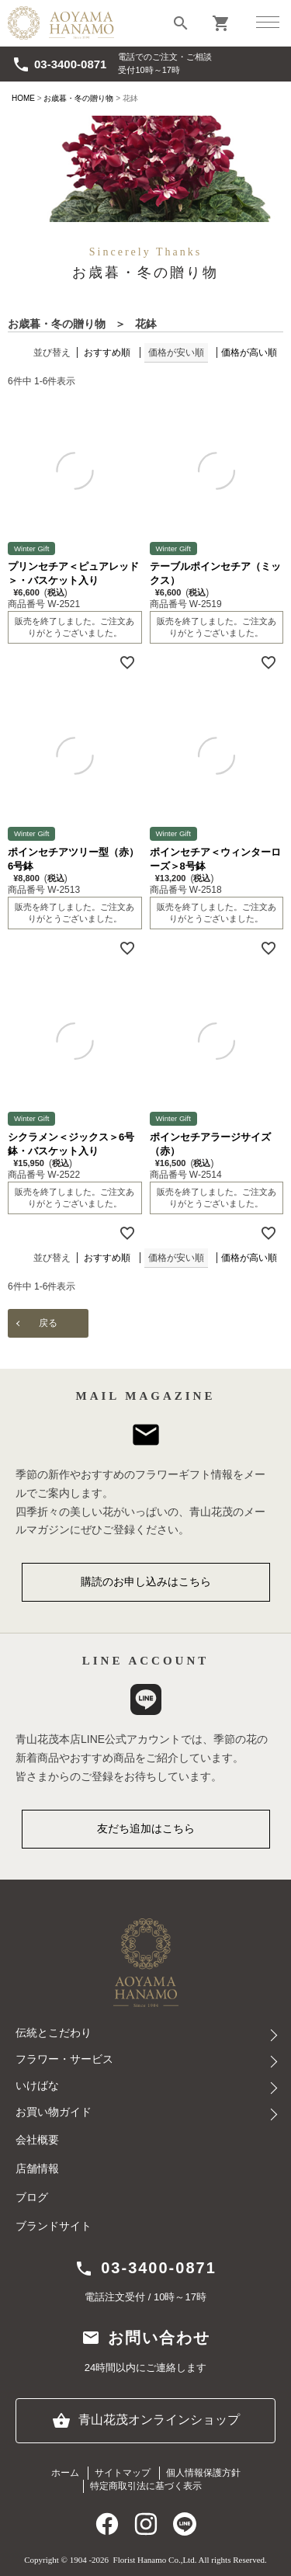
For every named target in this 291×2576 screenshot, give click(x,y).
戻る (48, 1323)
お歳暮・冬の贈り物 (78, 98)
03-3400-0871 (59, 64)
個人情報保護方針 (203, 2472)
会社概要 (37, 2140)
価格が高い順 (249, 352)
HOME (23, 98)
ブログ (32, 2197)
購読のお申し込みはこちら (146, 1581)
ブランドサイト (54, 2226)
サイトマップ (123, 2472)
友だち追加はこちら (146, 1828)
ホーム (65, 2472)
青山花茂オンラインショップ (146, 2420)
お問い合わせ (145, 2337)
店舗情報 (37, 2169)
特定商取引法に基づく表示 (146, 2486)
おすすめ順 (107, 352)
